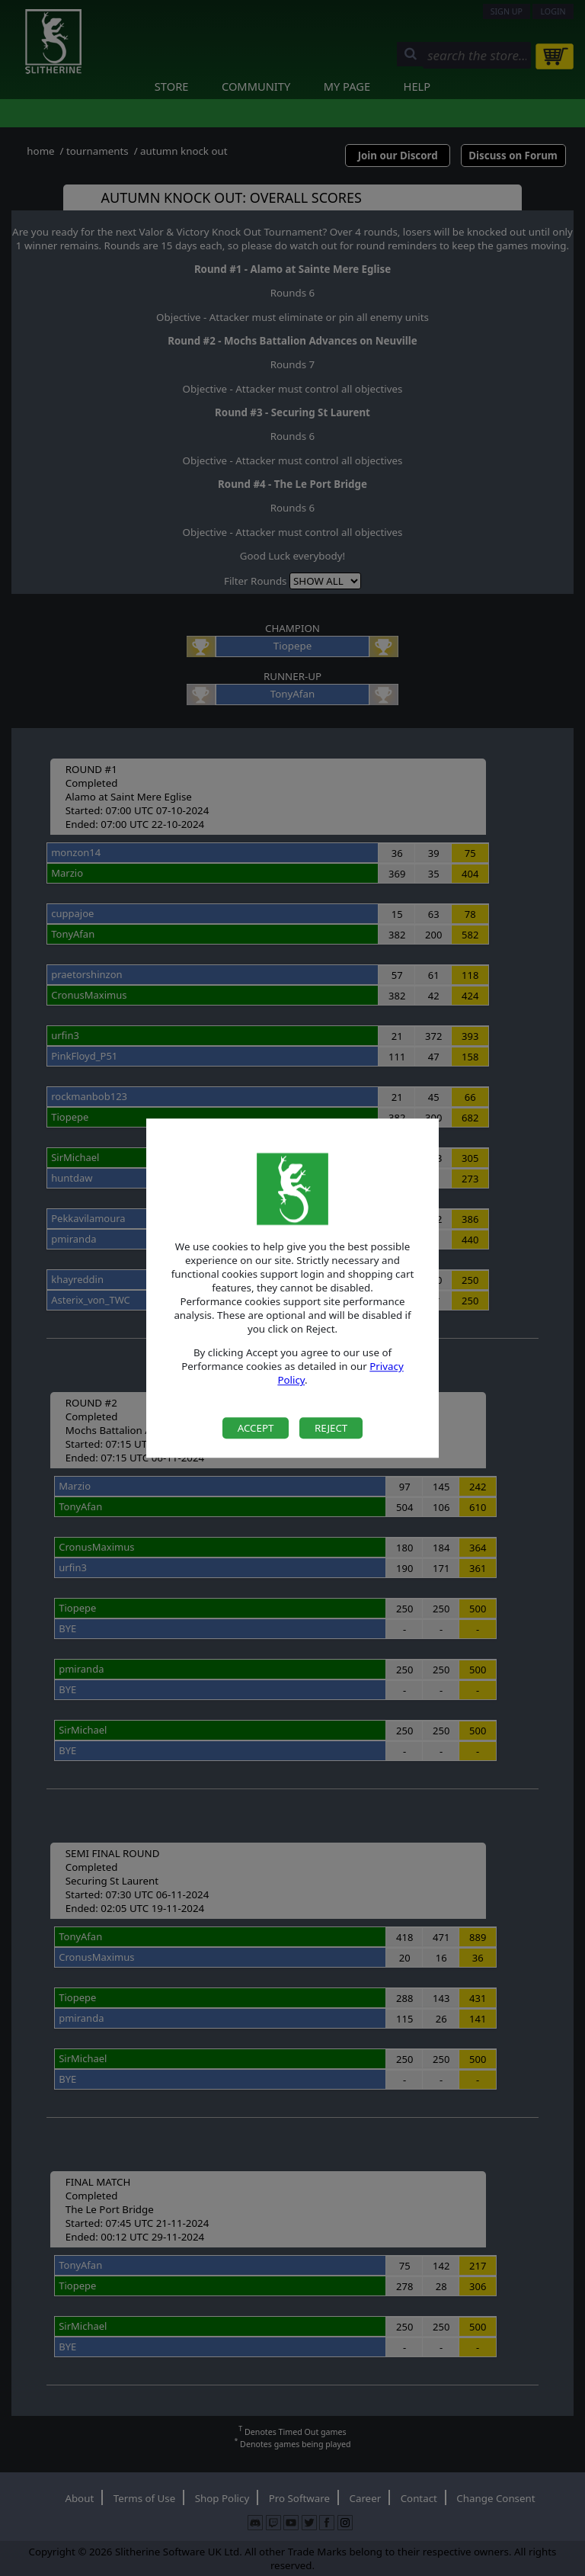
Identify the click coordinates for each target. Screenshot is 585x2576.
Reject (331, 1428)
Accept (256, 1428)
